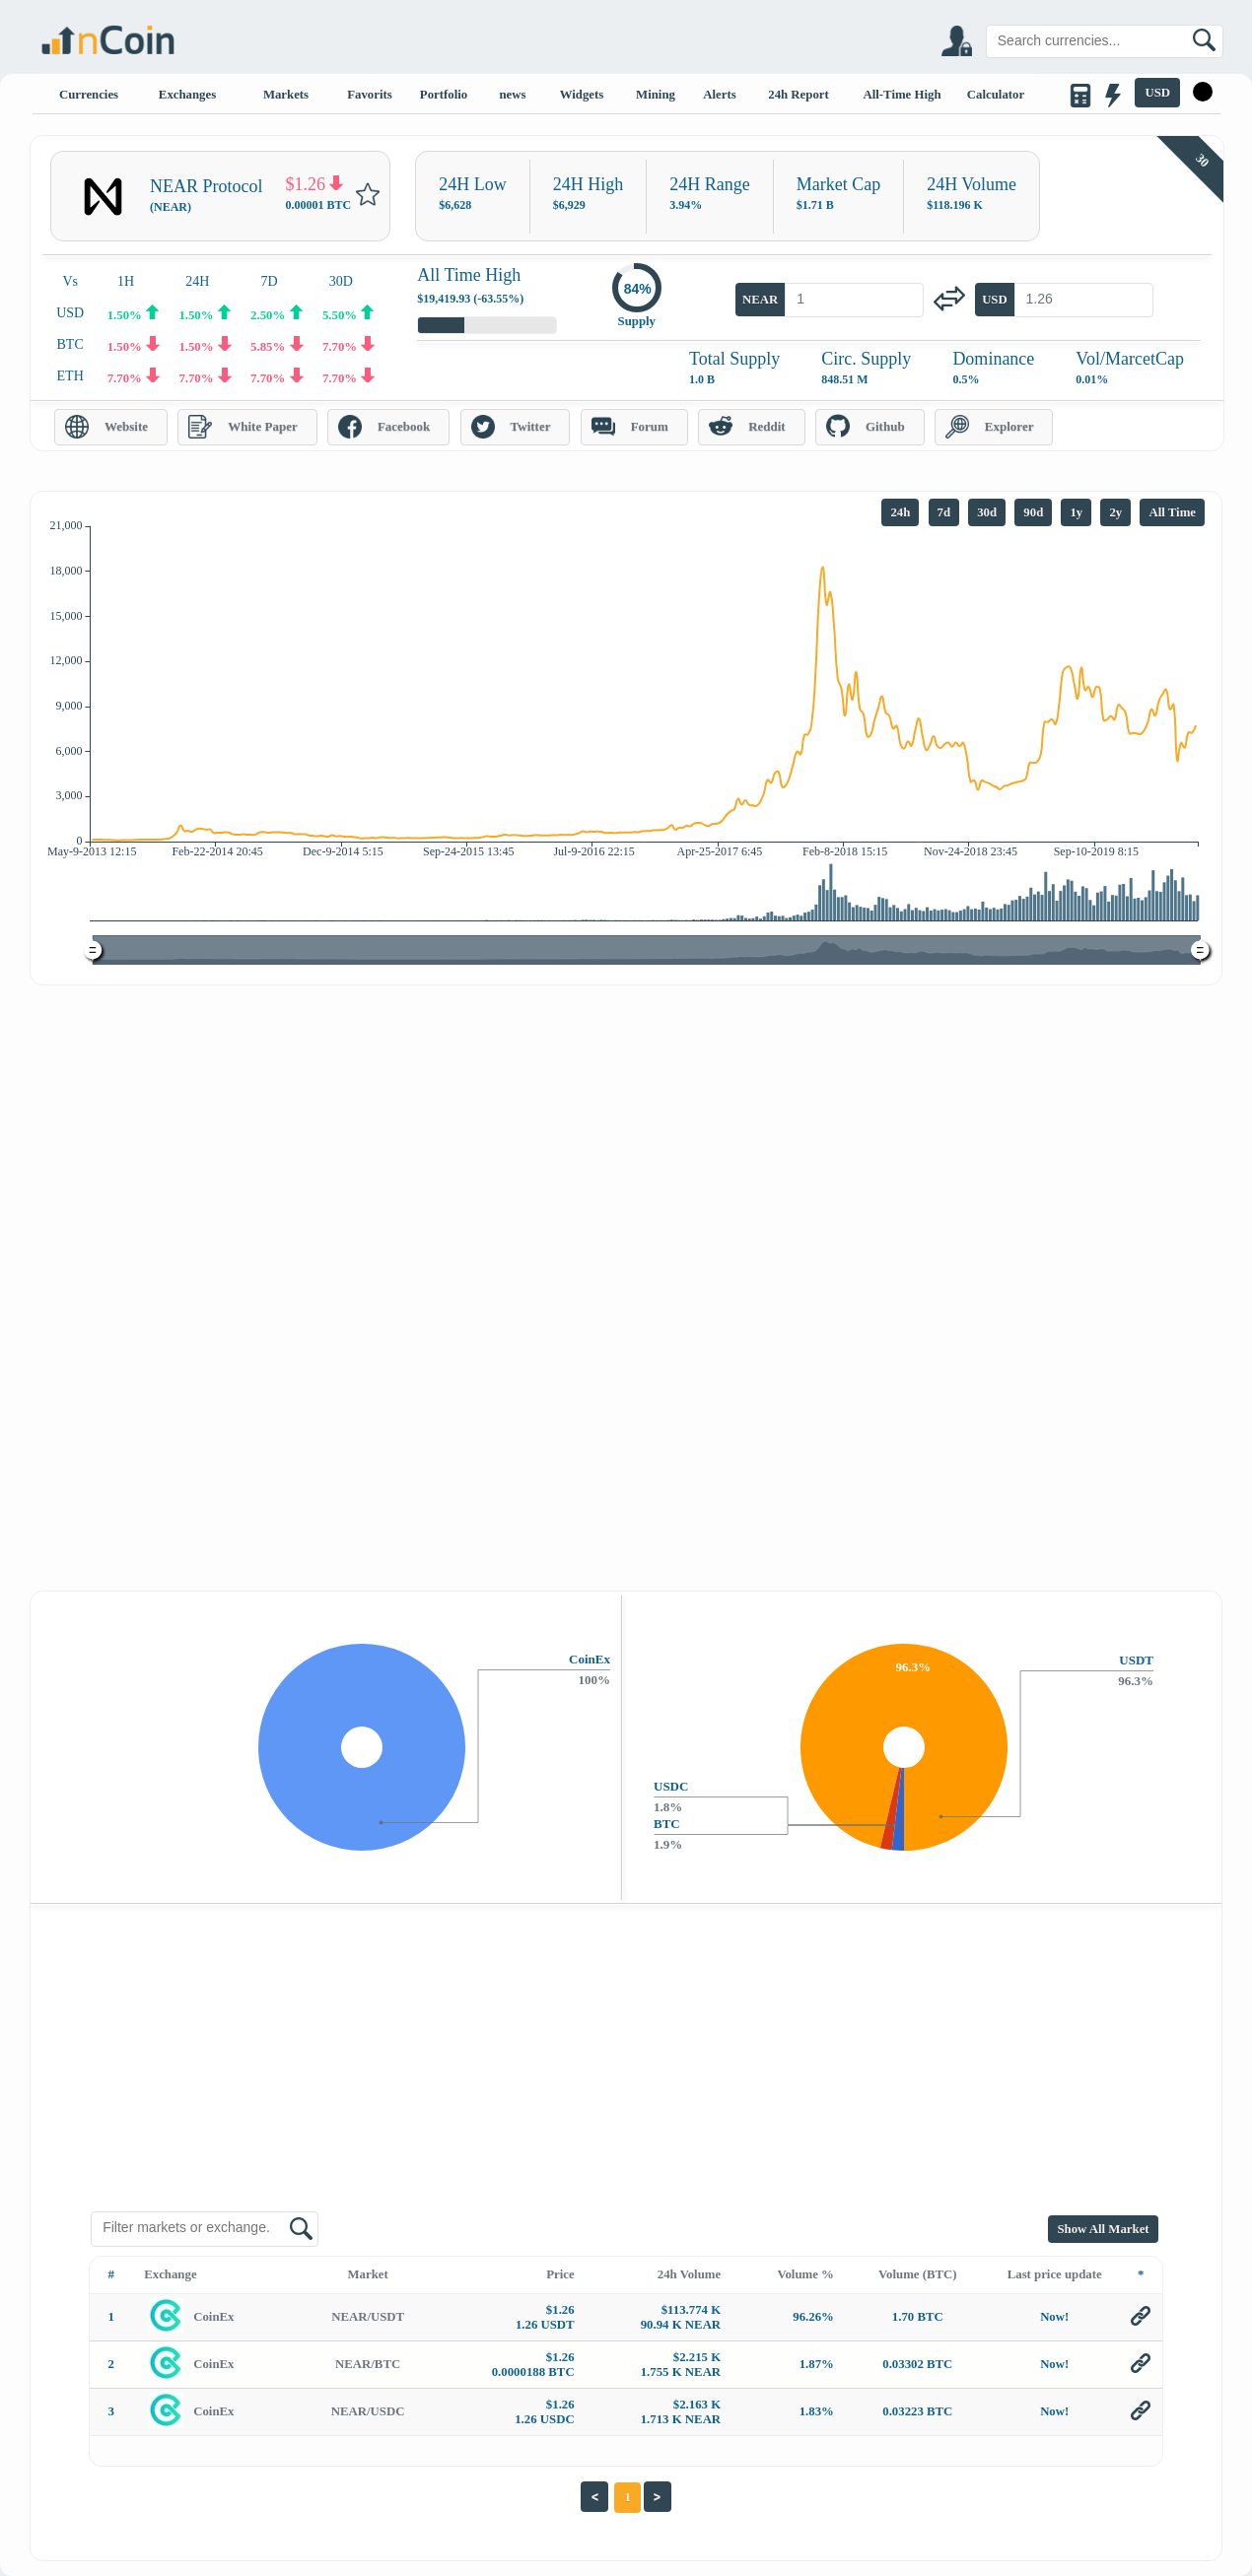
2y (1115, 512)
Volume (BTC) (917, 2274)
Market (368, 2274)
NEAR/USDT (367, 2317)
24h (900, 512)
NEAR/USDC (368, 2411)
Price (560, 2274)
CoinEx (213, 2317)
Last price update (1055, 2274)
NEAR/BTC (367, 2364)
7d (944, 512)
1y (1076, 512)
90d (1033, 512)
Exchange (170, 2274)
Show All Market (1102, 2229)
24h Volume (689, 2274)
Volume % (805, 2274)
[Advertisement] (626, 1133)
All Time (1172, 512)
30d (987, 512)
